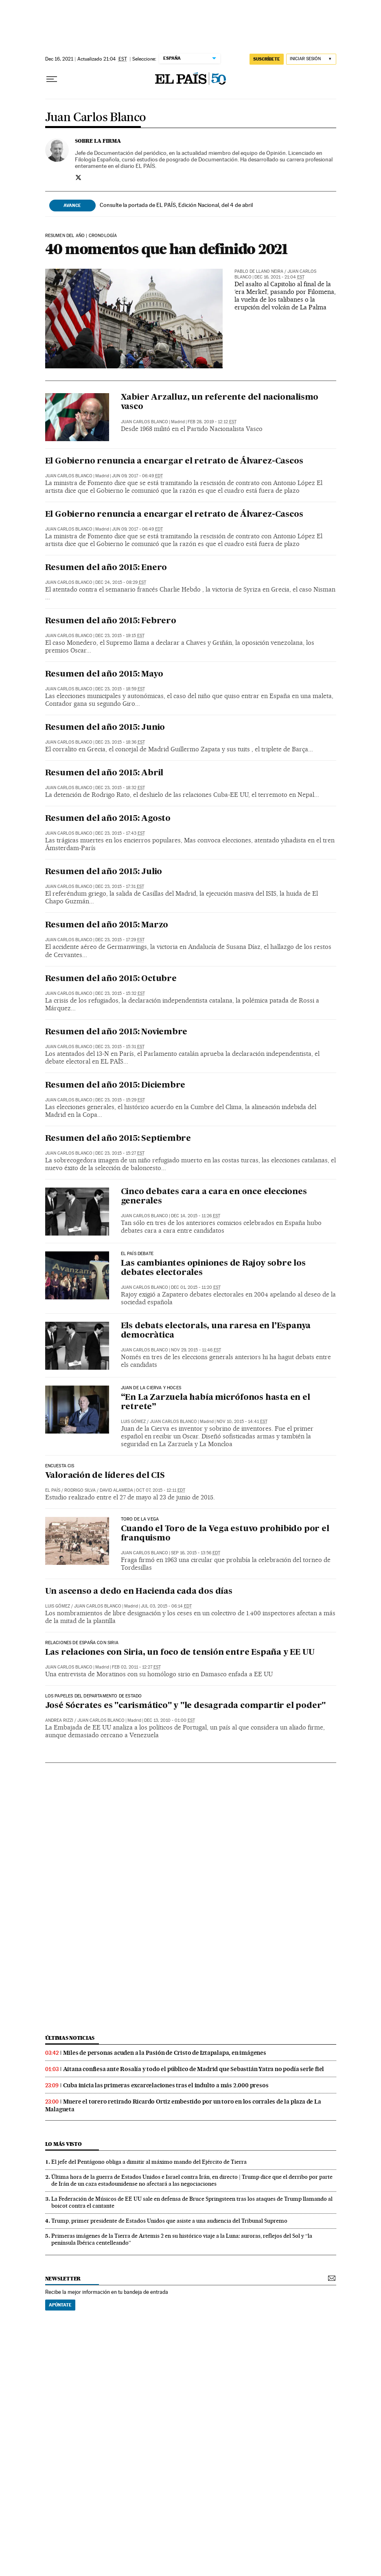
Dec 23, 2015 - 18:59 (120, 689)
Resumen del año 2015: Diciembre (115, 1085)
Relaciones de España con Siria (81, 1642)
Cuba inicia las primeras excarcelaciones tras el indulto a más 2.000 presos (166, 2085)
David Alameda (116, 1490)
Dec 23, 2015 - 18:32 (120, 787)
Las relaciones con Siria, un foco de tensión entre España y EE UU (180, 1653)
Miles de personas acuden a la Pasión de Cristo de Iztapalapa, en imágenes (164, 2052)
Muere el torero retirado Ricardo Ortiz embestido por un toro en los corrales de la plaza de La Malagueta (183, 2105)
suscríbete (266, 59)
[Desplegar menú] (51, 79)
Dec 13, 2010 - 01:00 (169, 1720)
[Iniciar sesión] (311, 59)
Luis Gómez (133, 1421)
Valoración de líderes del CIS (105, 1476)
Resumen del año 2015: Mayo (104, 674)
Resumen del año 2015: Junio (105, 728)
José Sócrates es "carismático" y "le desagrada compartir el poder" (185, 1706)
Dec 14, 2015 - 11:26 (195, 1215)
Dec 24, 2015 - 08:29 (120, 582)
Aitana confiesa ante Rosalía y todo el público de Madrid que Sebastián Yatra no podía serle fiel (193, 2069)
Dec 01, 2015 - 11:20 (196, 1287)
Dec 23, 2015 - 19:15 (120, 635)
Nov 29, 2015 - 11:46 (196, 1350)
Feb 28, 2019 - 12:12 (212, 421)
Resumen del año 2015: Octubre (111, 979)
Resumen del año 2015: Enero (106, 568)
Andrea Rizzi (59, 1720)
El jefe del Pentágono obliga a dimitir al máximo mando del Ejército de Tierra (149, 2161)
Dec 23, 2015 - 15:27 (120, 1153)
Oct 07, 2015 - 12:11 (160, 1490)
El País (52, 1490)
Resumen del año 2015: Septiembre (118, 1139)
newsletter (63, 2279)
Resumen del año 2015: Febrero (110, 621)
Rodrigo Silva (80, 1490)
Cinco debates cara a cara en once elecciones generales (214, 1196)
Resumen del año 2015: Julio (103, 872)
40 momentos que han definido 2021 (166, 249)
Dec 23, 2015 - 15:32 (120, 993)
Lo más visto (63, 2144)
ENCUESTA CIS (59, 1466)
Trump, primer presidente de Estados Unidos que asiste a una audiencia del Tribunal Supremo (169, 2220)
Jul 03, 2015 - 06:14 (166, 1606)
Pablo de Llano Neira (258, 271)
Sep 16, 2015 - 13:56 (195, 1553)
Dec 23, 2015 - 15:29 (120, 1100)
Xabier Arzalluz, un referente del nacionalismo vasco (220, 402)
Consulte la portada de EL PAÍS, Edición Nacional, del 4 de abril (176, 205)
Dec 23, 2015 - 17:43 (120, 833)
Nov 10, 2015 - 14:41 (242, 1421)
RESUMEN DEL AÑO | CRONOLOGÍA (81, 235)
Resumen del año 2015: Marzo (107, 925)
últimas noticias (70, 2038)
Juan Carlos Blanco (95, 117)
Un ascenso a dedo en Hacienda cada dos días (138, 1592)
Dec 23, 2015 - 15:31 (120, 1046)
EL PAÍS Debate (137, 1253)
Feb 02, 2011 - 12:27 (136, 1667)
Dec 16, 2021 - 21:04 (279, 277)
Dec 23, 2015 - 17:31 (119, 886)
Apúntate (60, 2305)
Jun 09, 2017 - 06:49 (137, 476)
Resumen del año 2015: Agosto (108, 819)
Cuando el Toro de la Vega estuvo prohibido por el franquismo (225, 1534)
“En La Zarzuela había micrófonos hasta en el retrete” (215, 1402)
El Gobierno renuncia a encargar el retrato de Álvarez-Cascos (174, 461)
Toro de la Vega (140, 1519)
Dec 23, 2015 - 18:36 (120, 742)
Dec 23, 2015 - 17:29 (120, 939)
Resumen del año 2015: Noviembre (116, 1032)
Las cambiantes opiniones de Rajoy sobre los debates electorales (213, 1268)
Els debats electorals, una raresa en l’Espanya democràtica (216, 1331)
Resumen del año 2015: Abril (104, 773)
